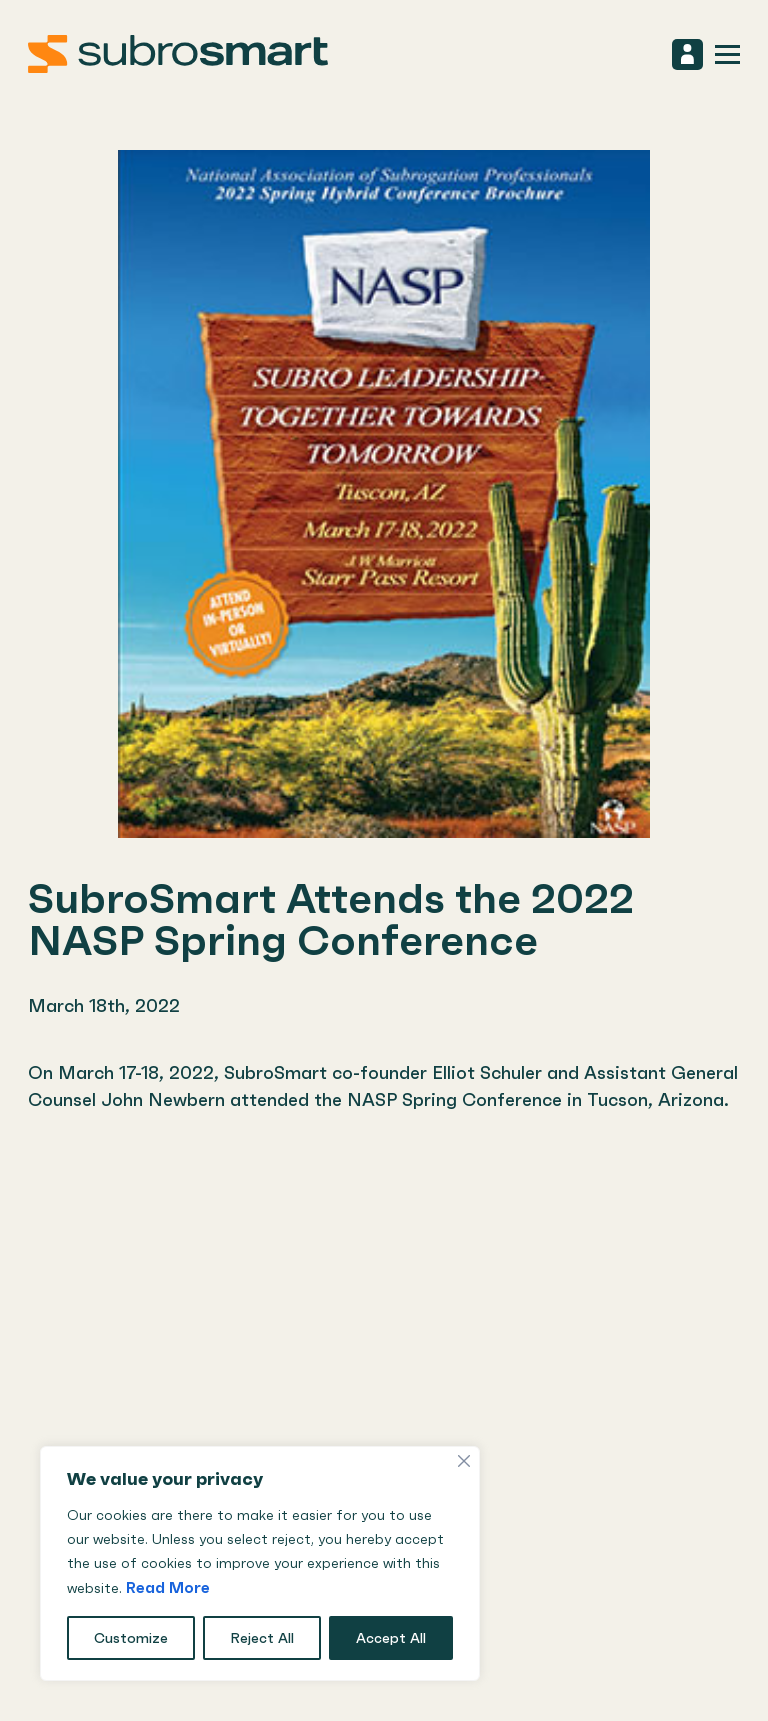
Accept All (391, 1638)
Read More (168, 1587)
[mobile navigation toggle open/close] (727, 54)
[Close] (464, 1461)
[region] (260, 1563)
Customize (131, 1638)
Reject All (262, 1638)
